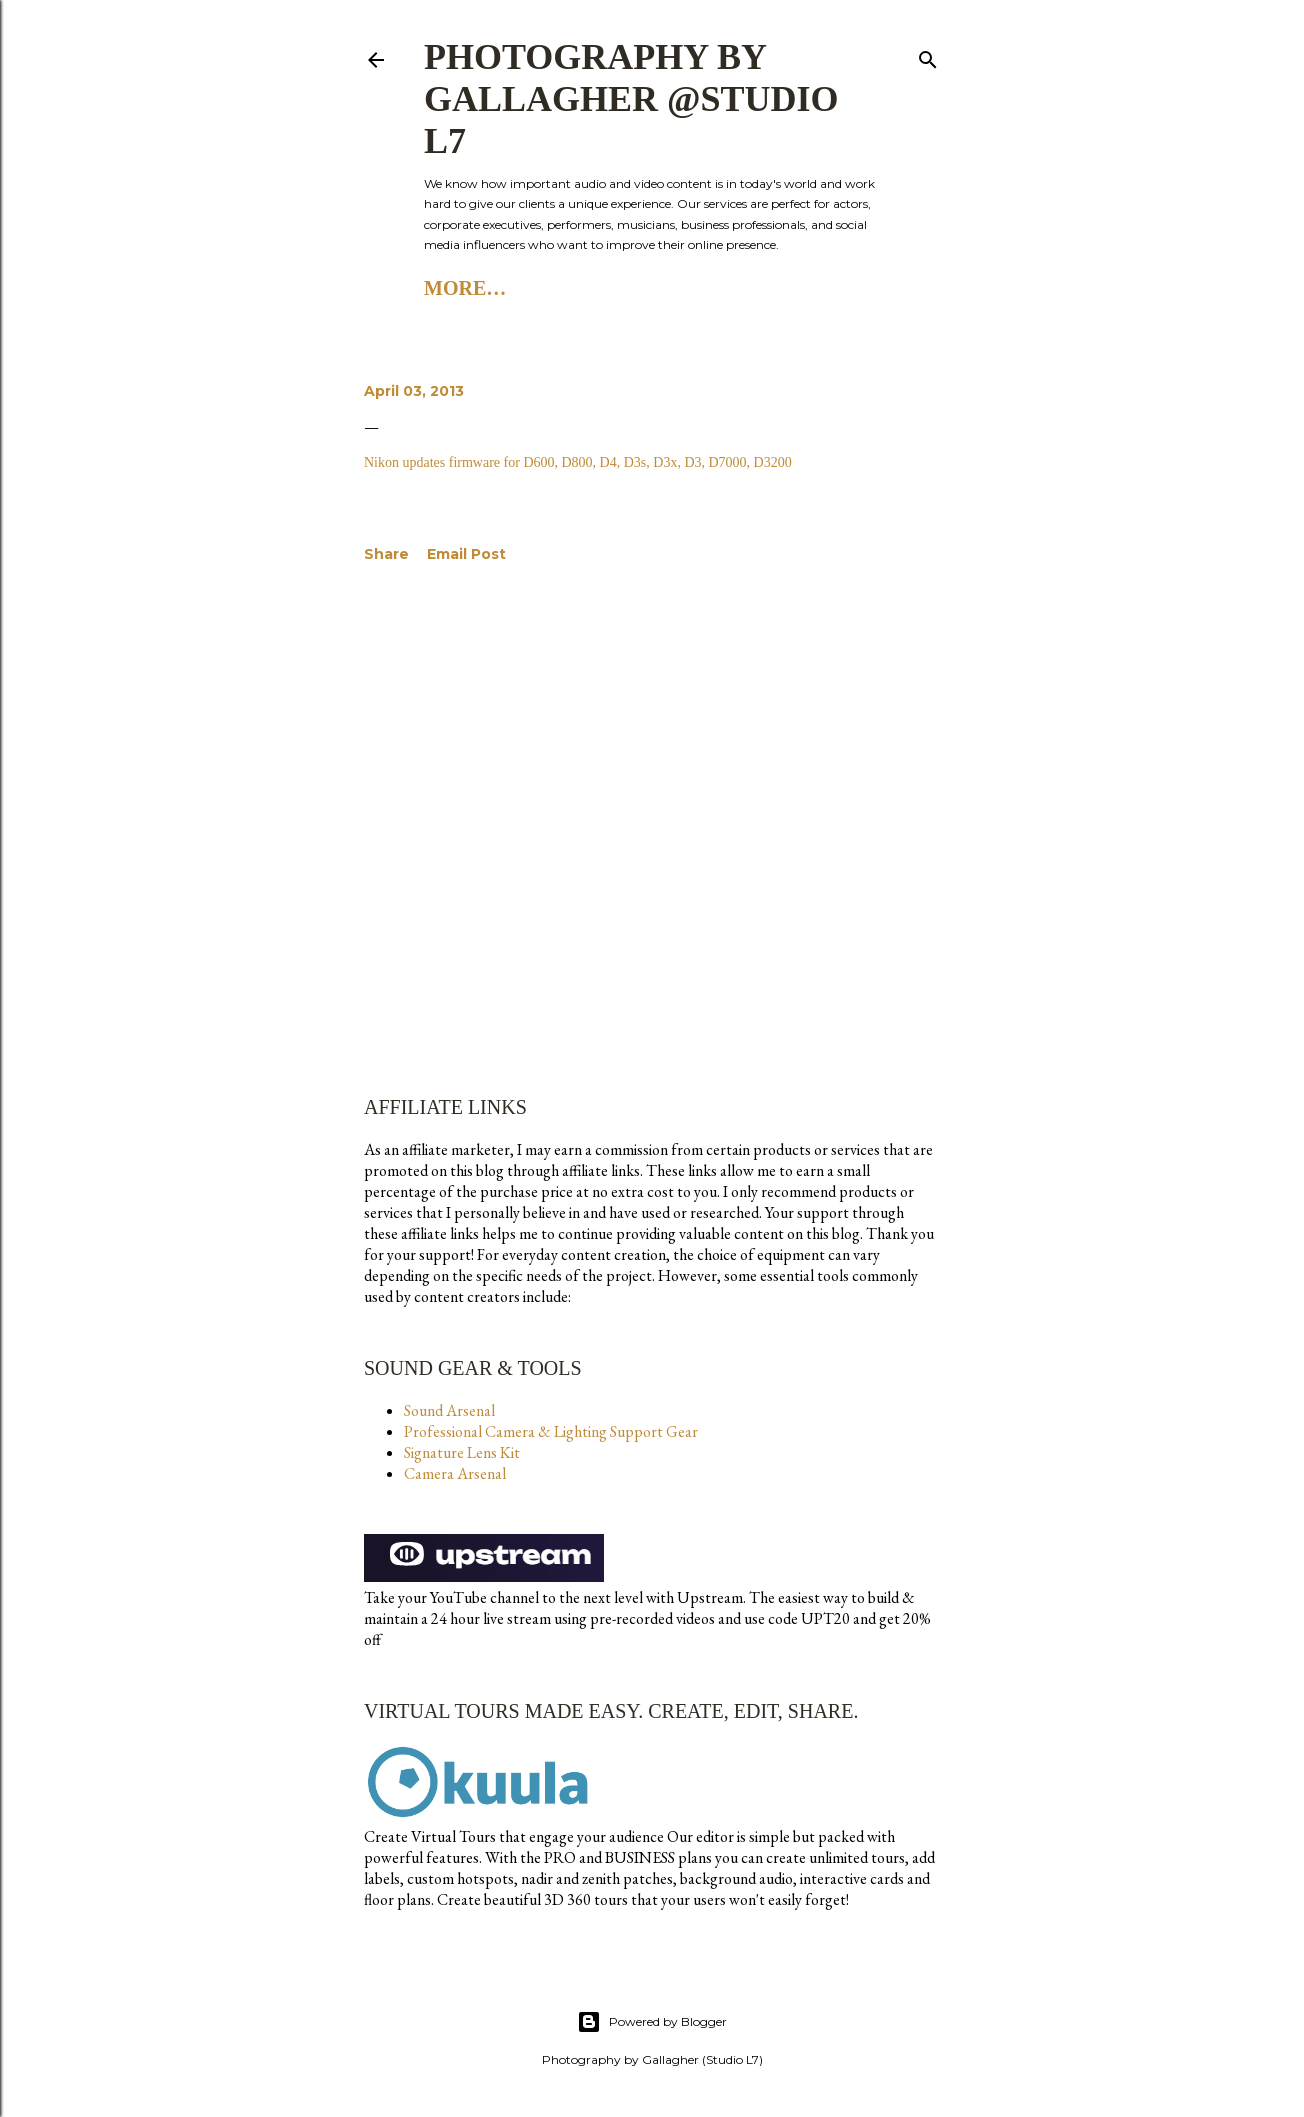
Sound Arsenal (449, 1410)
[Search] (928, 55)
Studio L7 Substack (730, 288)
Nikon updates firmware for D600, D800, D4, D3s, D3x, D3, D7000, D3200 (578, 462)
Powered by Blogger (652, 2022)
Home (455, 288)
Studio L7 (554, 288)
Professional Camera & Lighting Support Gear (551, 1431)
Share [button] (386, 554)
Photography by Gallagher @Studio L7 (631, 99)
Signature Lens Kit (462, 1452)
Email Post (466, 554)
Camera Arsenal (455, 1473)
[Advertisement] (652, 761)
